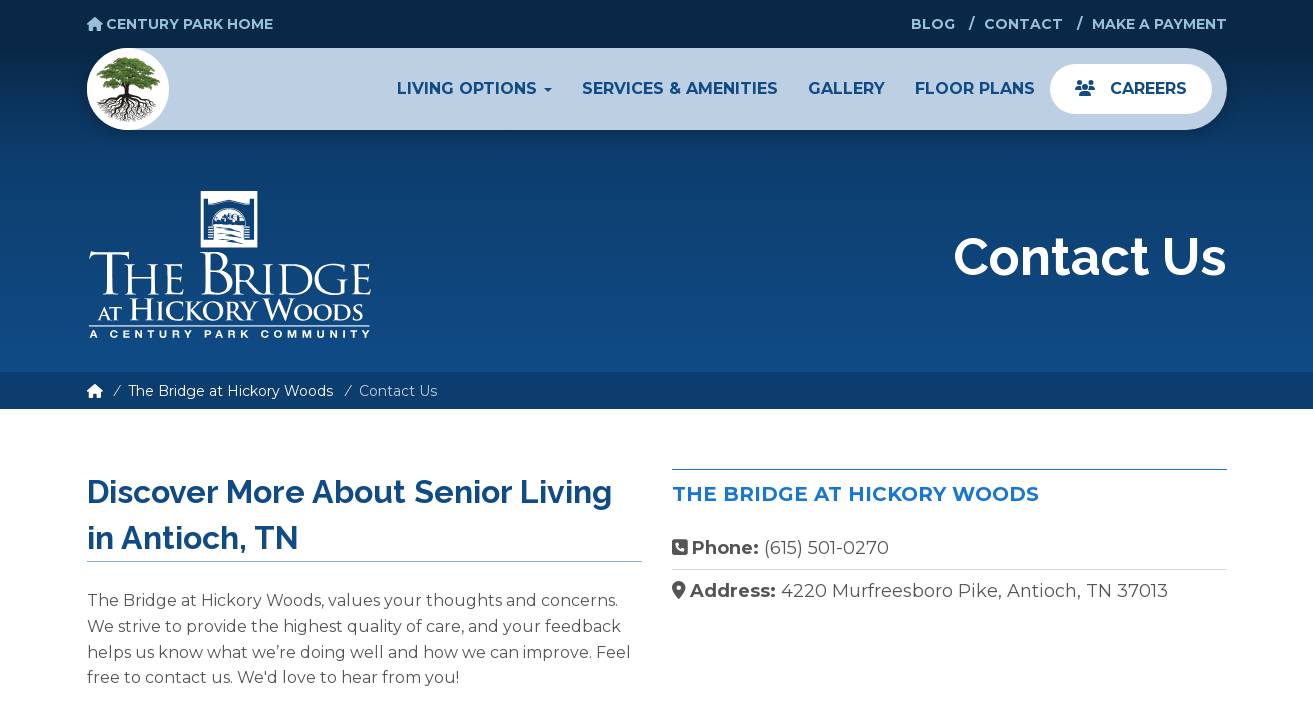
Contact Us (398, 391)
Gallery (846, 88)
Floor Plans (975, 88)
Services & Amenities (680, 88)
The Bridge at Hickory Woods (230, 391)
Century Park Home (180, 24)
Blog (933, 24)
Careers (1131, 88)
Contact (1023, 24)
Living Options (474, 88)
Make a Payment (1159, 24)
